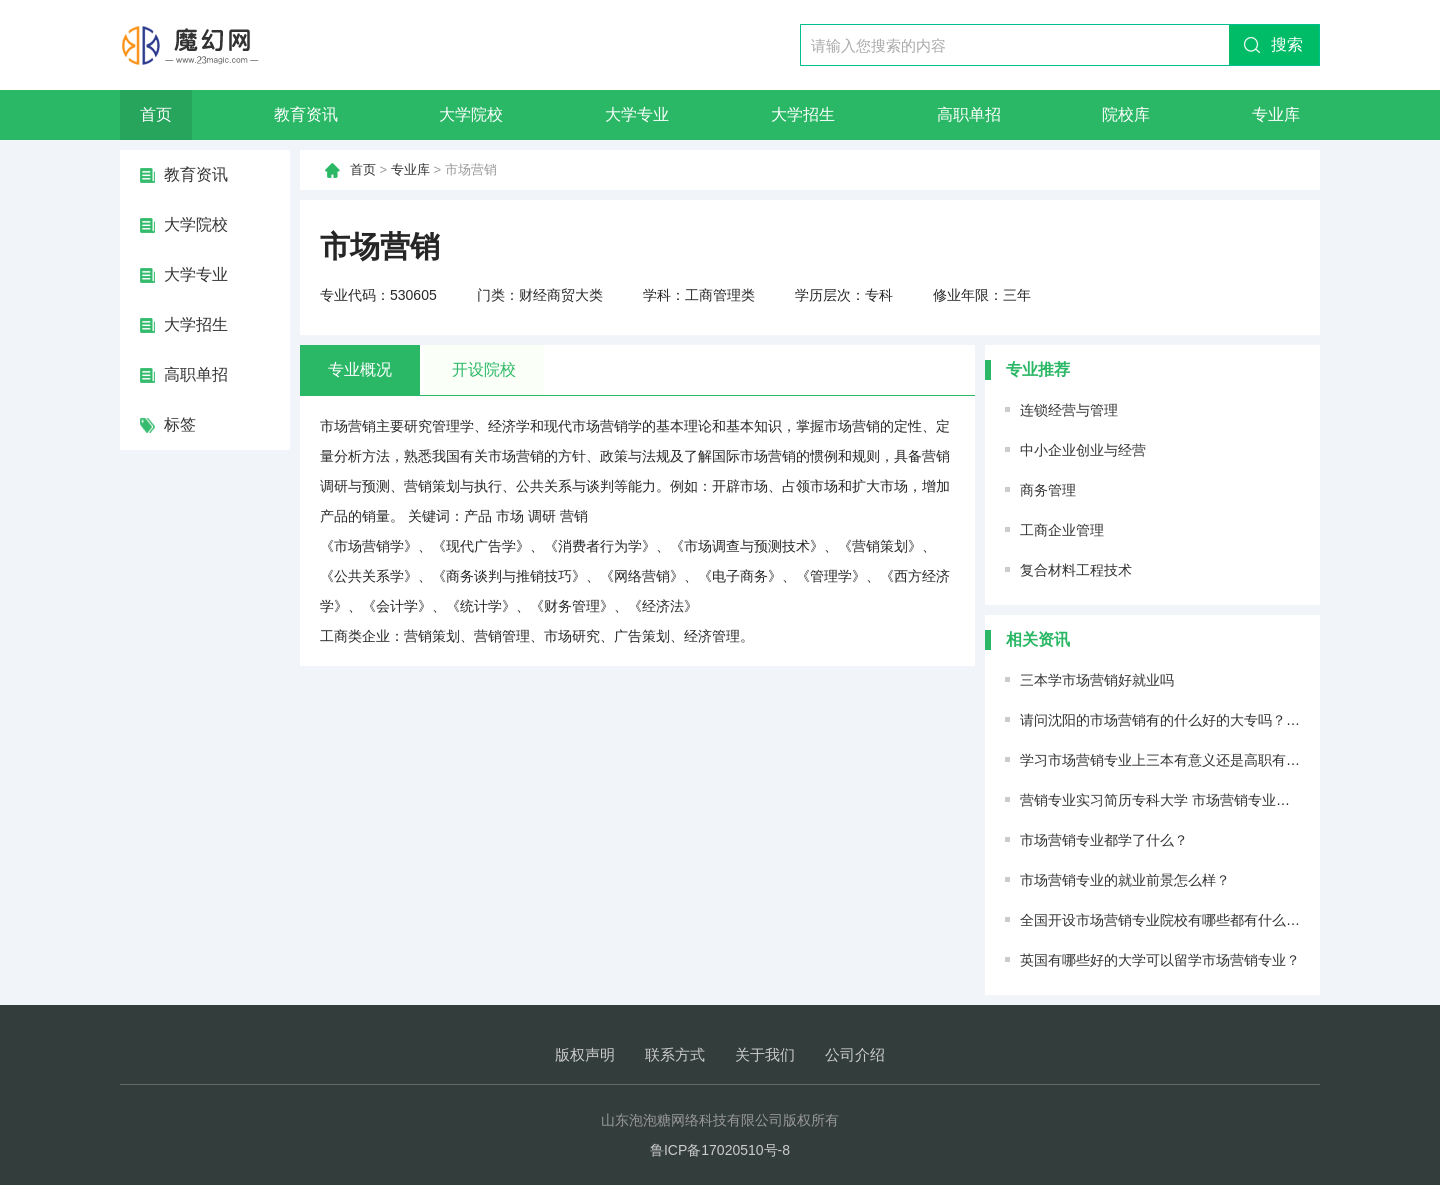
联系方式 (675, 1054)
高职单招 (969, 114)
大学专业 (637, 114)
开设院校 (484, 369)
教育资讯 (306, 114)
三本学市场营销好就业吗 (1097, 680)
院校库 (1126, 114)
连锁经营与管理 (1069, 410)
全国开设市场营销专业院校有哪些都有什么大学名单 (1181, 920)
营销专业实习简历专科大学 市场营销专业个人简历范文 (1190, 800)
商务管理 (1048, 490)
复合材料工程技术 (1076, 570)
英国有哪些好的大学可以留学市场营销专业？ (1160, 960)
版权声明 (585, 1054)
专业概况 (360, 369)
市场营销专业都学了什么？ (1104, 840)
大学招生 (803, 114)
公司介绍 (855, 1054)
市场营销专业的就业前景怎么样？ (1125, 880)
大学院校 (471, 114)
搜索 (1287, 44)
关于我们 (765, 1054)
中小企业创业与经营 (1083, 450)
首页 (156, 114)
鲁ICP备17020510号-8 (720, 1150)
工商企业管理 (1062, 530)
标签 (180, 424)
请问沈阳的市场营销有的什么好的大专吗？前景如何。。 (1195, 720)
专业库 (1276, 114)
